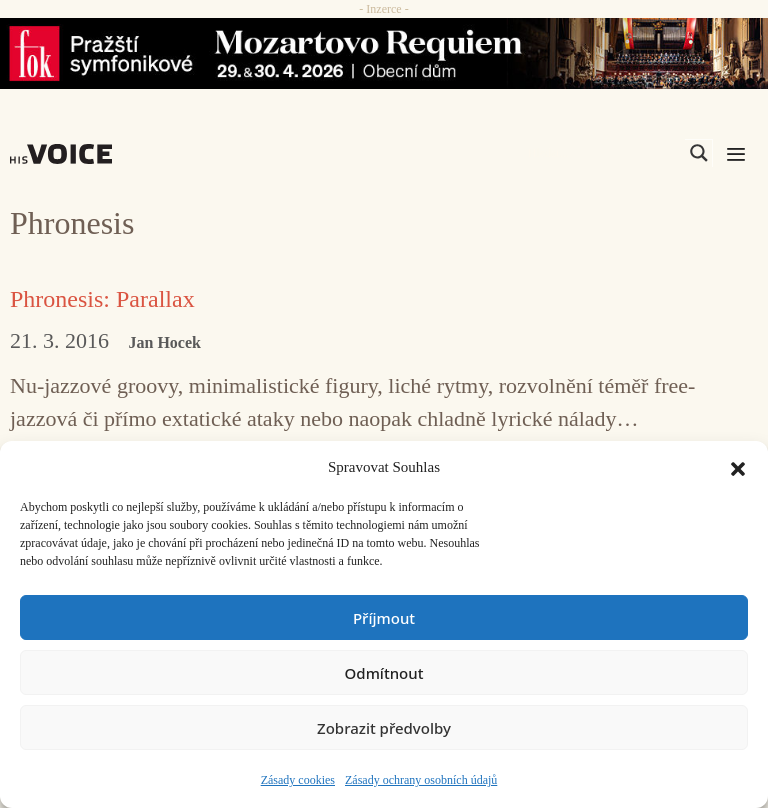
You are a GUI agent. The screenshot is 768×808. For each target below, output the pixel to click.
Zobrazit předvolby (384, 728)
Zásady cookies (298, 780)
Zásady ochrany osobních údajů (421, 780)
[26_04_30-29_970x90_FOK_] (384, 53)
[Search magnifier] (699, 153)
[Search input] (604, 153)
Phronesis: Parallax (102, 299)
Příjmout (384, 618)
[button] (738, 467)
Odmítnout (384, 673)
